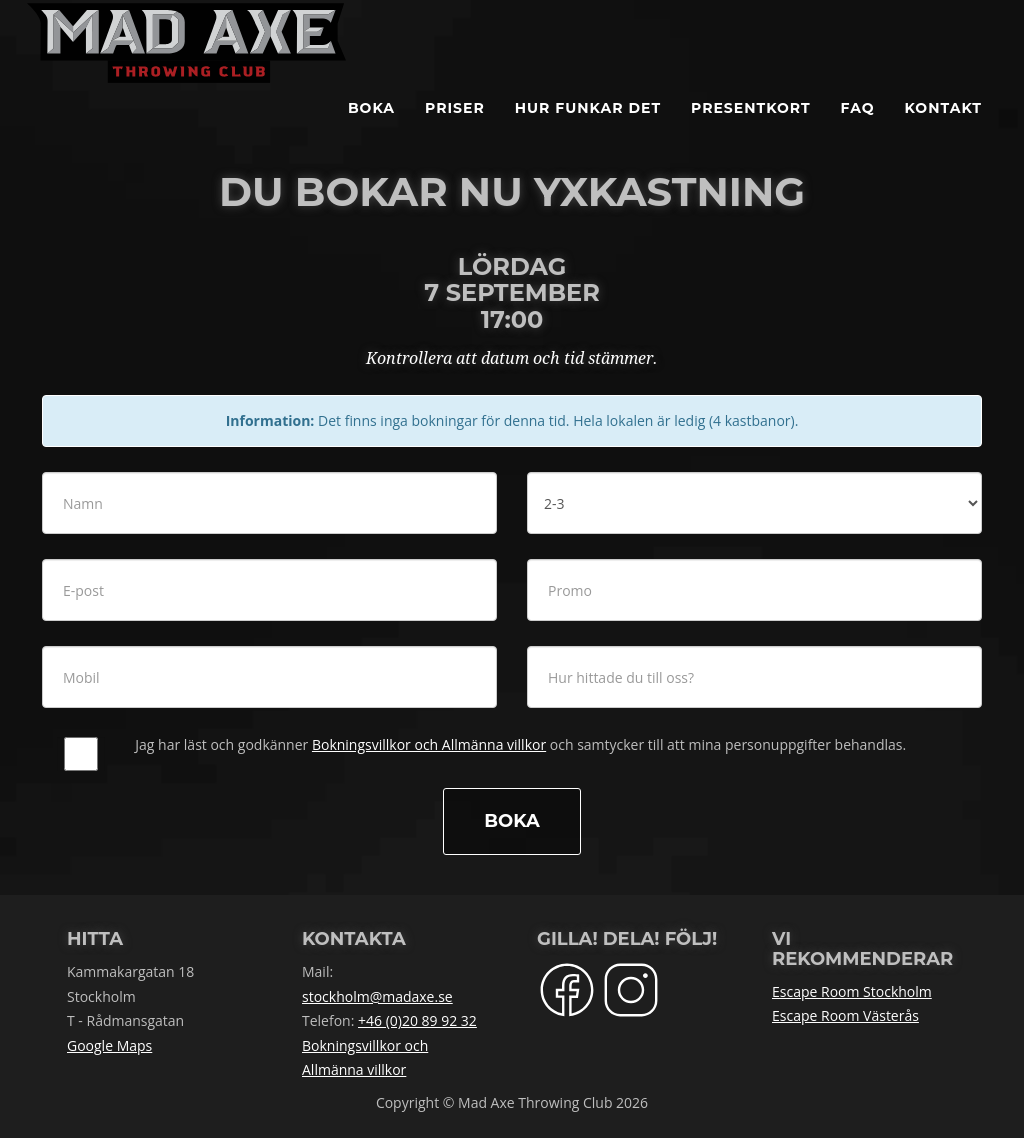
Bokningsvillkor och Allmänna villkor (429, 744)
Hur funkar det (588, 130)
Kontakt (943, 130)
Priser (455, 130)
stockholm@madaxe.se (377, 996)
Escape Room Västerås (845, 1015)
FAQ (858, 130)
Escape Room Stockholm (852, 991)
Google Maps (109, 1045)
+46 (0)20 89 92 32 (417, 1020)
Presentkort (751, 130)
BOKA (371, 130)
